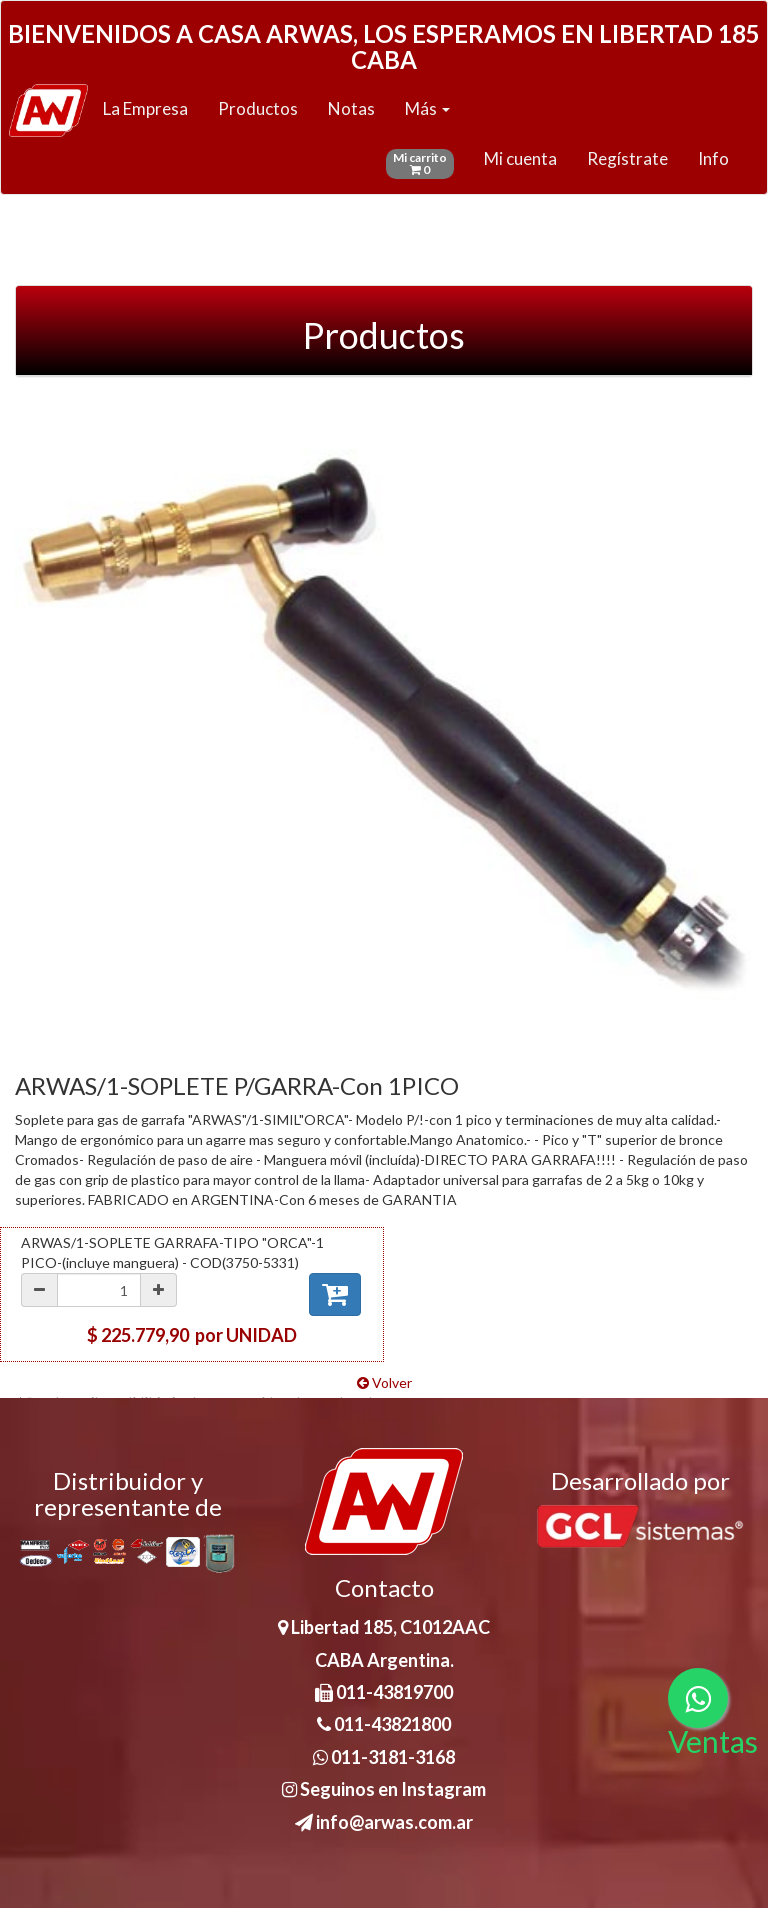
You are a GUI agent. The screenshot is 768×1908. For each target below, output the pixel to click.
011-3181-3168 (384, 1757)
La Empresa (145, 108)
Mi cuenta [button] (520, 158)
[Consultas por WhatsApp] (698, 1698)
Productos (258, 108)
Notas (351, 108)
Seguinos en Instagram (384, 1789)
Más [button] (427, 108)
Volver (384, 1382)
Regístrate (627, 158)
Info (713, 158)
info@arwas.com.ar (384, 1822)
